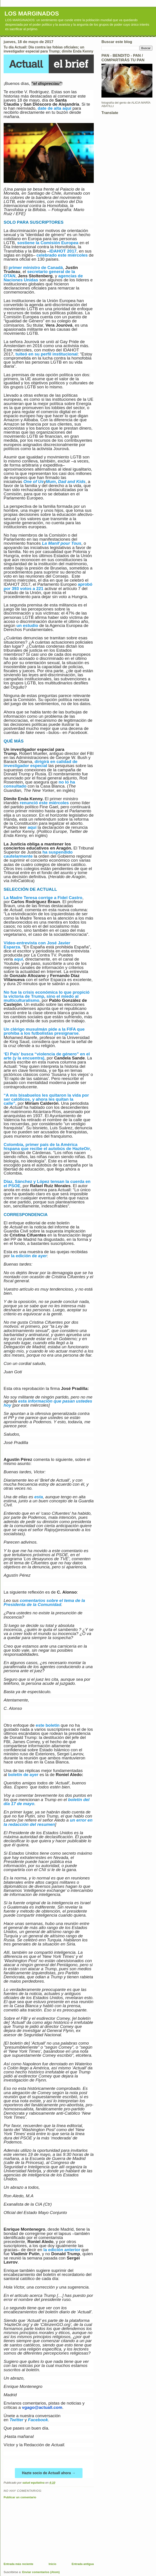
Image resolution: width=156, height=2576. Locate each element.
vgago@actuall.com (42, 2407)
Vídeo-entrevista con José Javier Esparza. (37, 945)
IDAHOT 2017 (62, 251)
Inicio (52, 2564)
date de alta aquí (54, 108)
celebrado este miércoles (62, 255)
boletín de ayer (23, 1774)
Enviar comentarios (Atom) (41, 2572)
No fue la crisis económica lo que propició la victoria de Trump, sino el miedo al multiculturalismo (46, 996)
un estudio (27, 625)
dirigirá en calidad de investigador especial (40, 763)
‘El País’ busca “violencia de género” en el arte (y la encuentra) (47, 1056)
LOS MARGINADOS (32, 13)
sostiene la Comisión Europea (47, 242)
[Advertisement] (37, 2530)
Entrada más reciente (18, 2564)
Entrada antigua (83, 2564)
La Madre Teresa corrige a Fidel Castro (43, 897)
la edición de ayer (29, 1255)
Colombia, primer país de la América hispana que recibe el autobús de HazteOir (47, 1146)
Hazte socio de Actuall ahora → (49, 2473)
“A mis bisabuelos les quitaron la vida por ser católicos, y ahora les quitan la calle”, (46, 1099)
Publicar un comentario (20, 2497)
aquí (33, 827)
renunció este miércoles (44, 802)
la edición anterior (61, 2249)
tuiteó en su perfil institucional (47, 354)
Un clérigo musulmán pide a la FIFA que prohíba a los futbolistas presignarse (44, 1031)
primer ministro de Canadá (36, 267)
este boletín (48, 1725)
